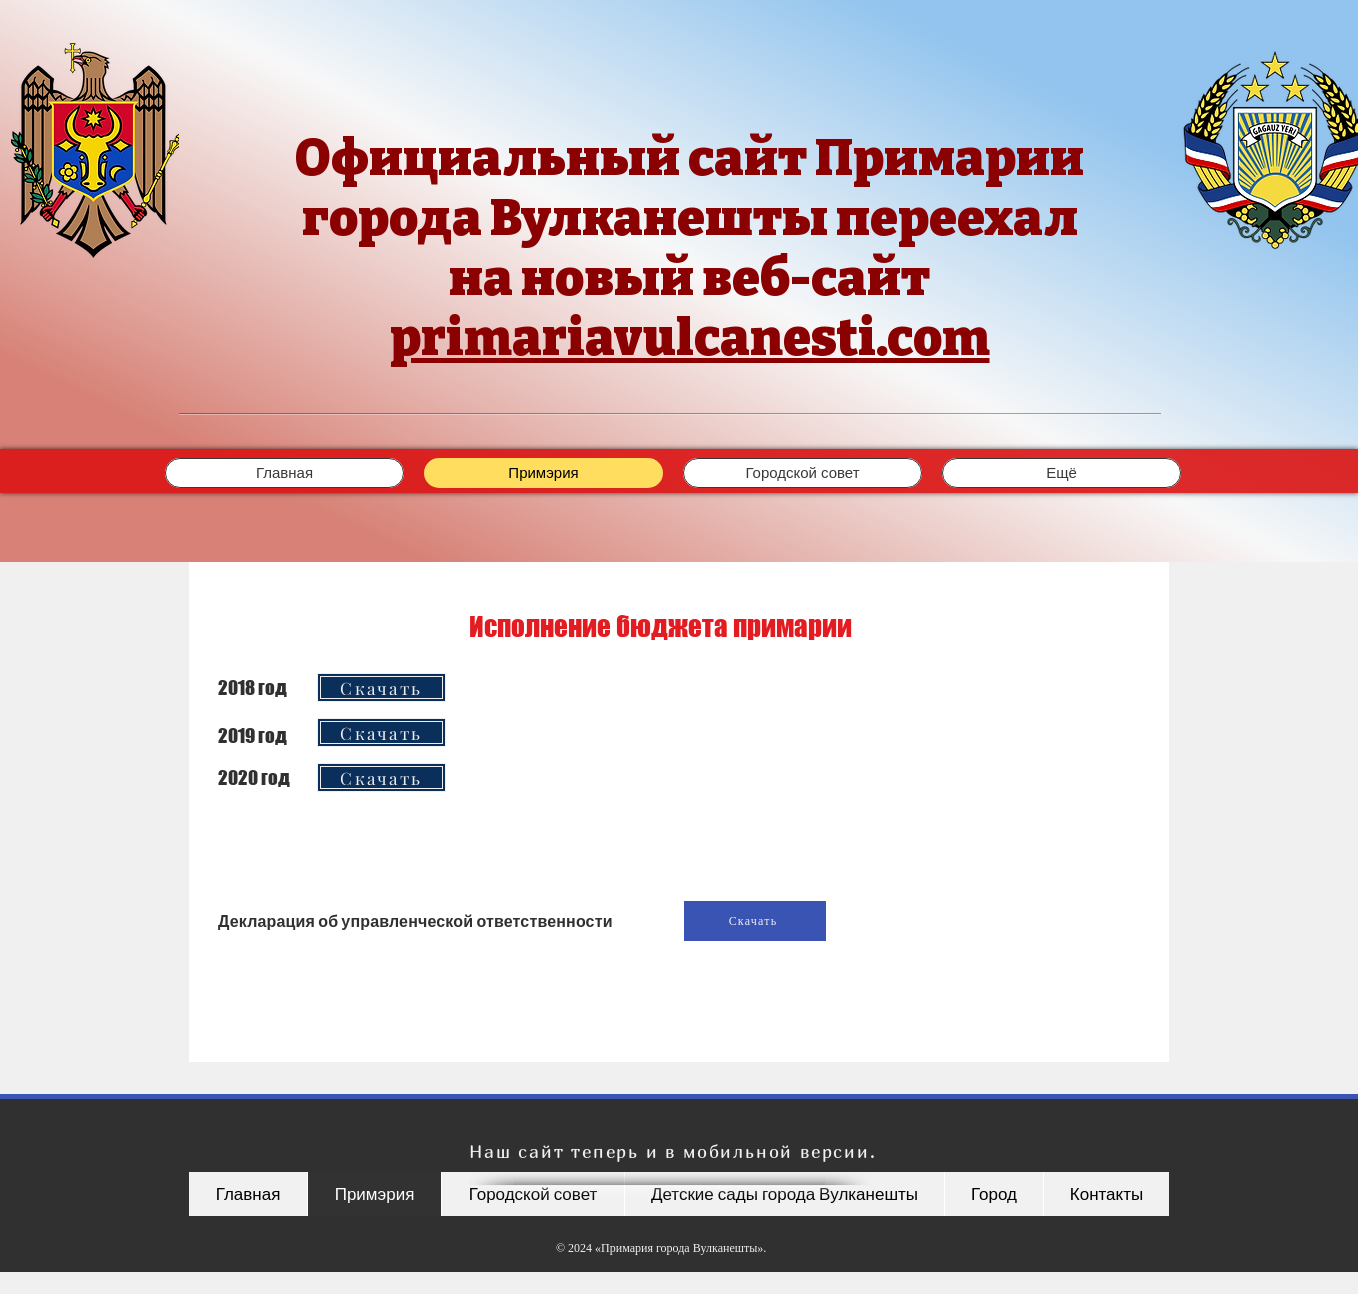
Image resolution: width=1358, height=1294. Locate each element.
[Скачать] (381, 687)
